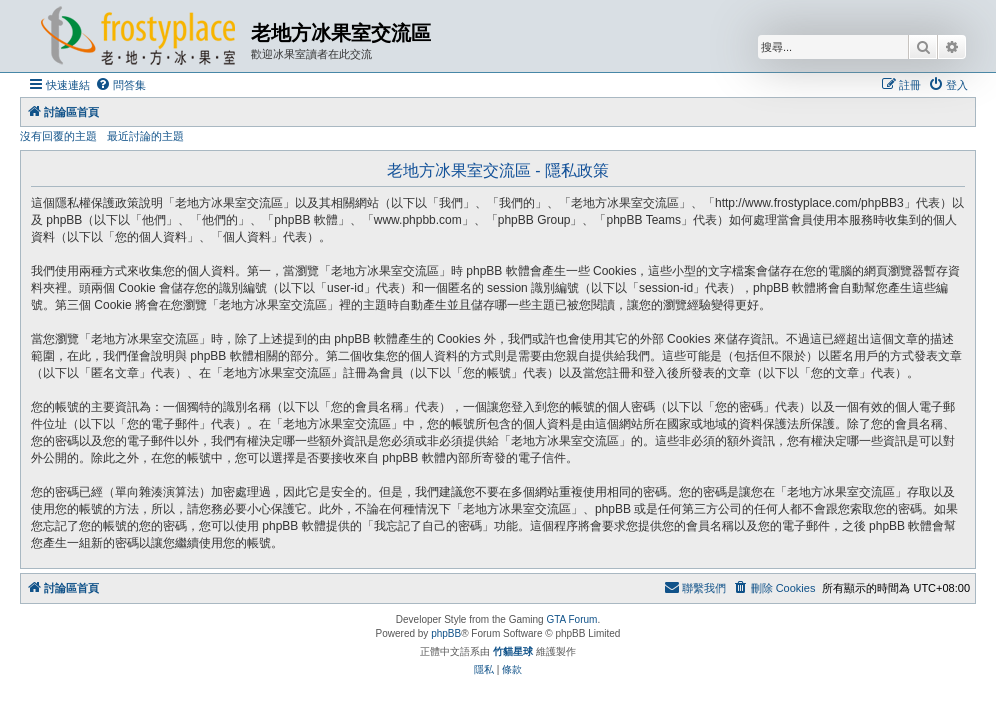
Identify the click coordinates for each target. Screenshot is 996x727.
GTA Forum (571, 619)
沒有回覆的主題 (58, 136)
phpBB (446, 633)
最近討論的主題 (145, 136)
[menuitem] (120, 85)
